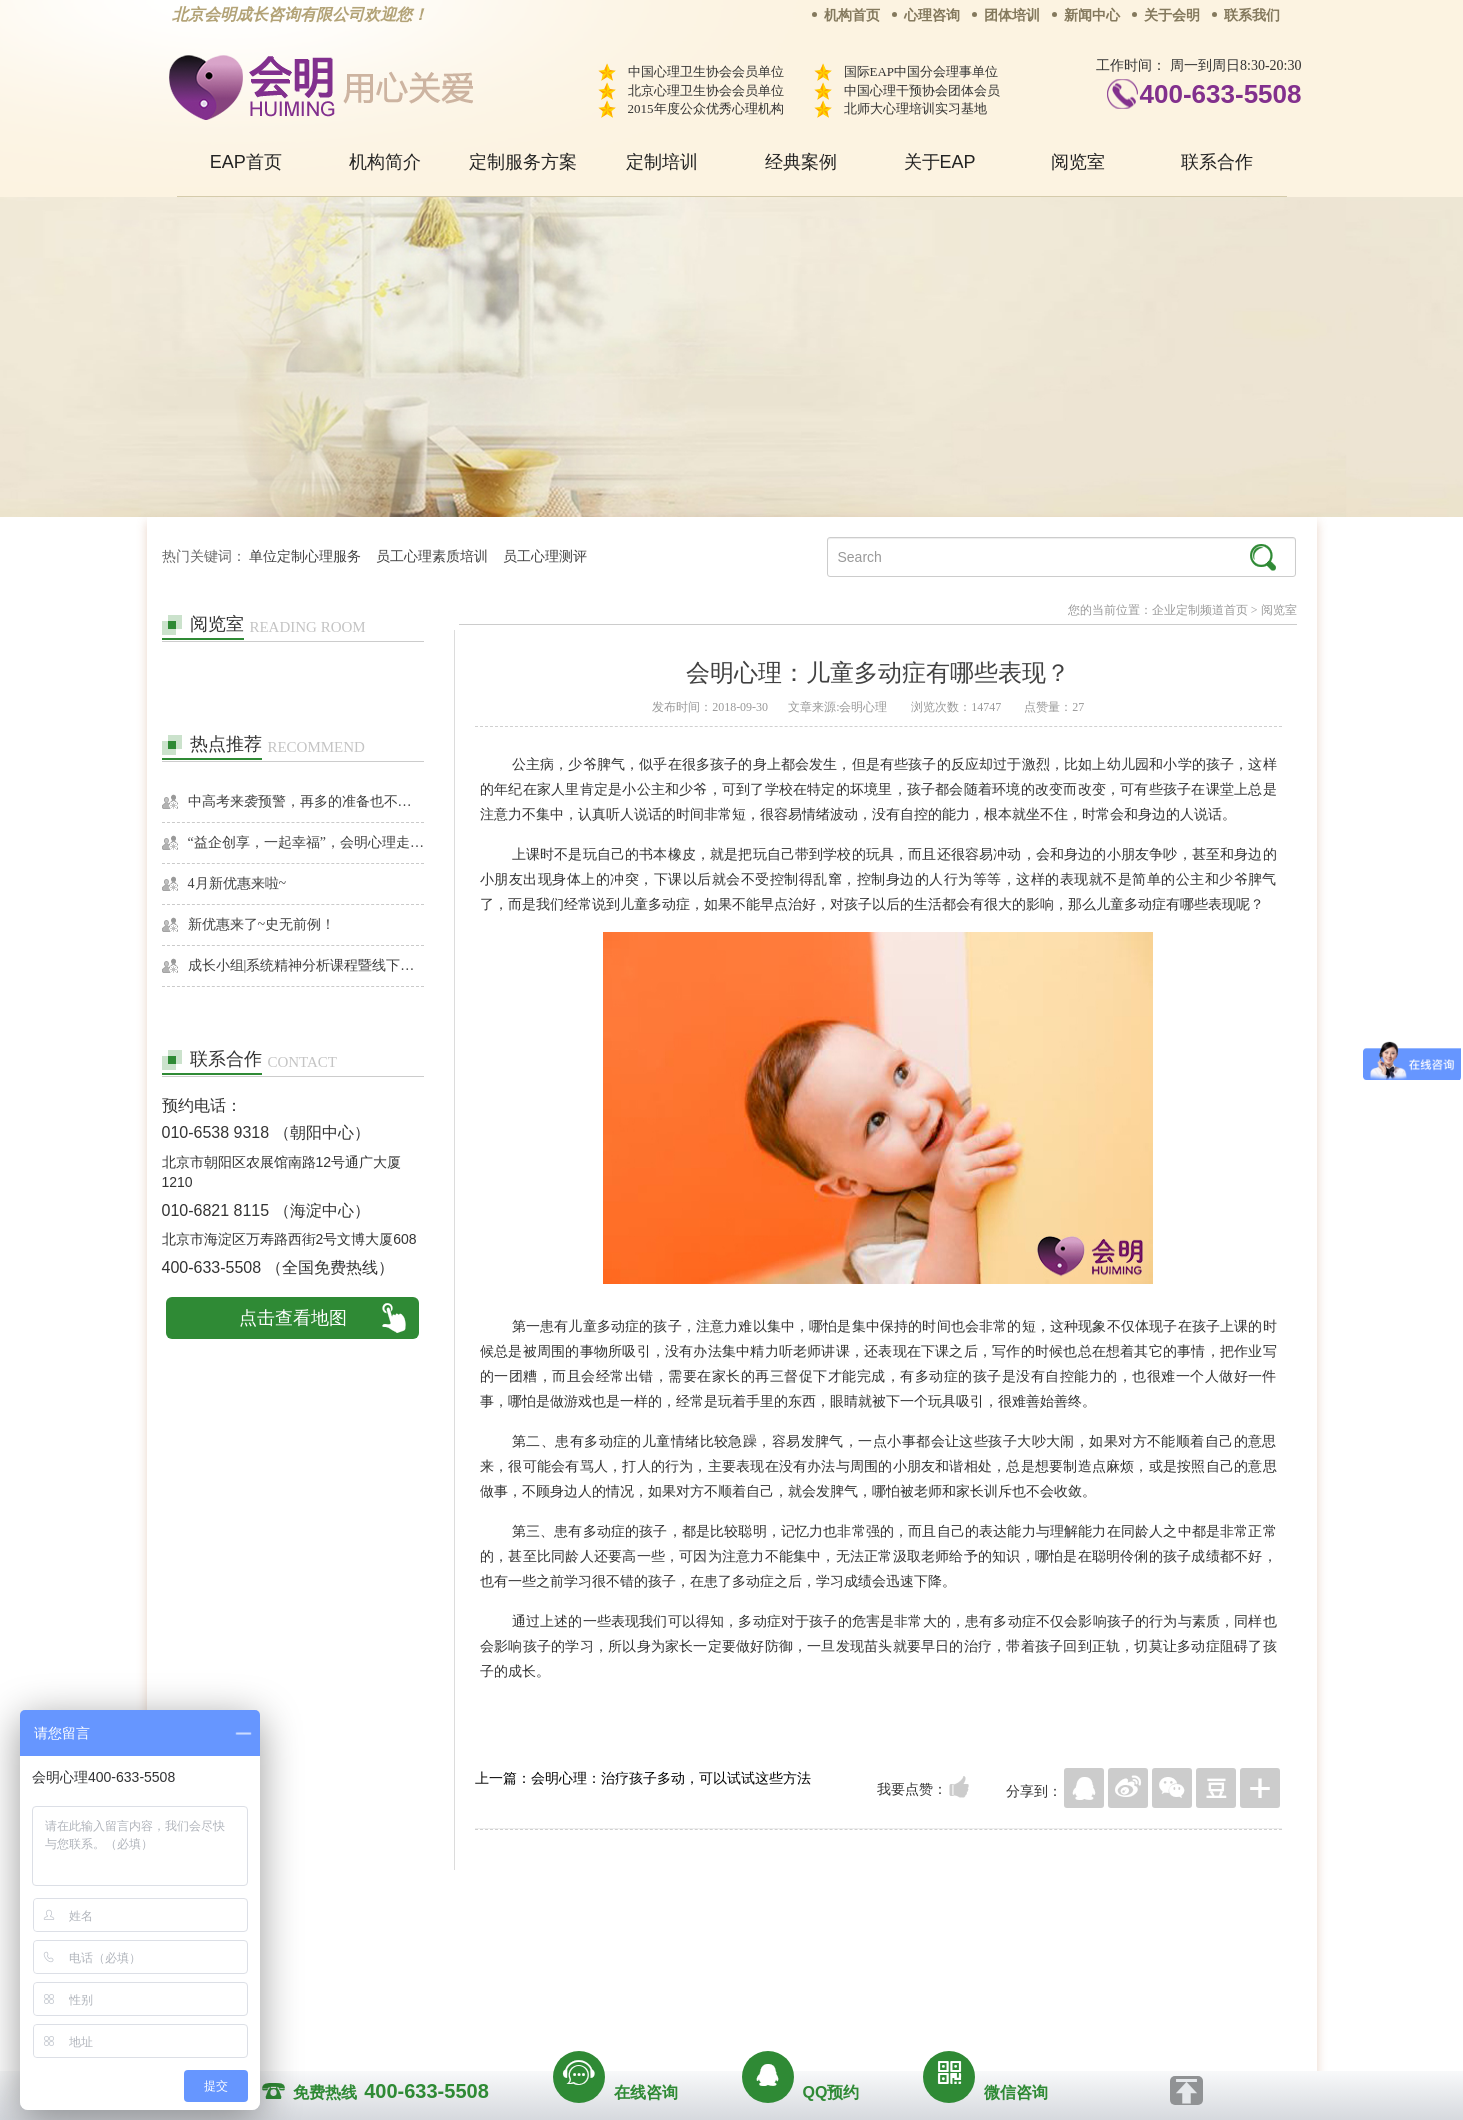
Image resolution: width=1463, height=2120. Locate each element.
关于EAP (940, 162)
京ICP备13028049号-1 (807, 1978)
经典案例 (801, 162)
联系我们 (1252, 15)
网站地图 (853, 1950)
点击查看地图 (293, 1318)
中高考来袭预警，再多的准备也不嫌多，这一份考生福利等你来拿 (306, 801)
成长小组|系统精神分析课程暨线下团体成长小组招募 (306, 965)
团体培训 (1012, 15)
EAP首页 (246, 162)
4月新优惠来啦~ (237, 883)
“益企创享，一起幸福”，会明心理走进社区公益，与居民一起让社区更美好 (306, 842)
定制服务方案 (523, 162)
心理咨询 (932, 15)
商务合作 (610, 1950)
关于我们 (529, 1950)
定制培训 (662, 162)
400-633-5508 (1221, 94)
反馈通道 (772, 1950)
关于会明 (1172, 15)
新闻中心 (1092, 15)
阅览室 (1078, 162)
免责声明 (934, 1950)
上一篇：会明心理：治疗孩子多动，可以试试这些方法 (643, 1778)
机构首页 (852, 15)
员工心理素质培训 (432, 556)
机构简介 (385, 162)
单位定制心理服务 (305, 556)
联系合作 (1217, 162)
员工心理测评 (545, 556)
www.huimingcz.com (718, 1996)
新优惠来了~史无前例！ (262, 924)
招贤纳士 (691, 1950)
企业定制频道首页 (1200, 610)
